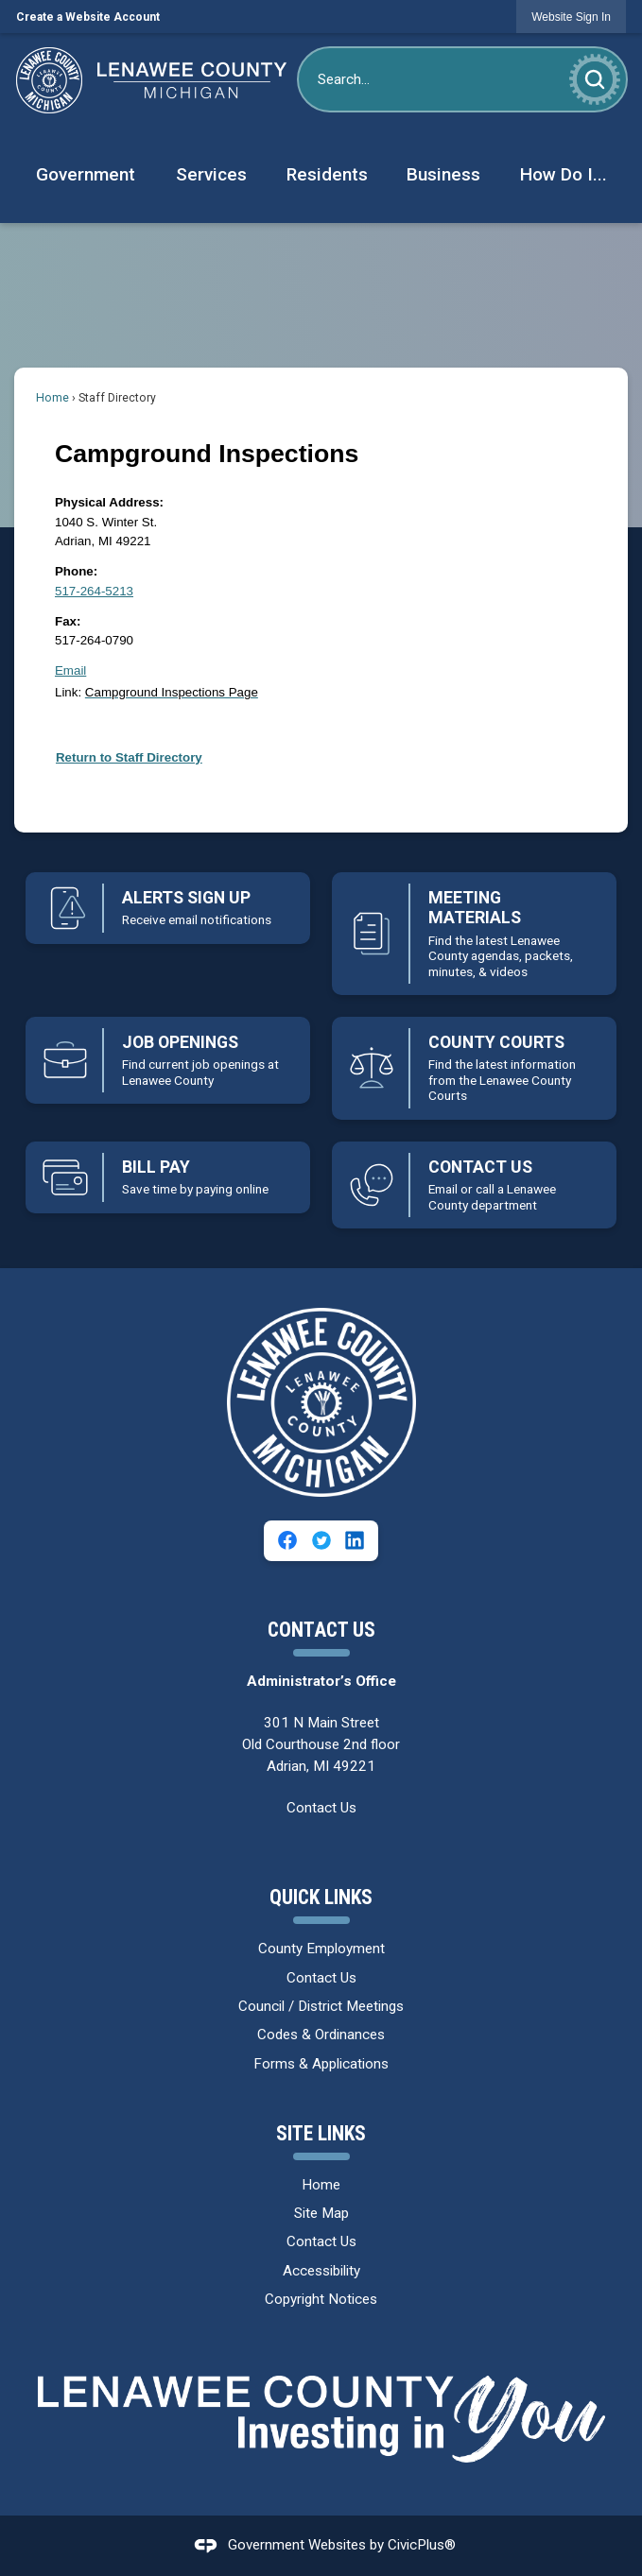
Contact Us (321, 1807)
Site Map (321, 2213)
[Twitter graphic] (321, 1540)
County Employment (321, 1948)
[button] (594, 79)
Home (52, 397)
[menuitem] (85, 175)
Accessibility (321, 2270)
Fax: (67, 621)
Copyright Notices (321, 2299)
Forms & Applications (321, 2063)
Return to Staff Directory (129, 757)
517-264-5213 (94, 591)
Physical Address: (109, 502)
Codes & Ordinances (321, 2034)
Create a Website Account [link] (88, 17)
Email (70, 670)
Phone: (76, 571)
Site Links (321, 2133)
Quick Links (321, 1897)
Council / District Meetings (321, 2006)
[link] (571, 16)
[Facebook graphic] (287, 1540)
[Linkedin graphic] (354, 1540)
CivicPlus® (422, 2544)
